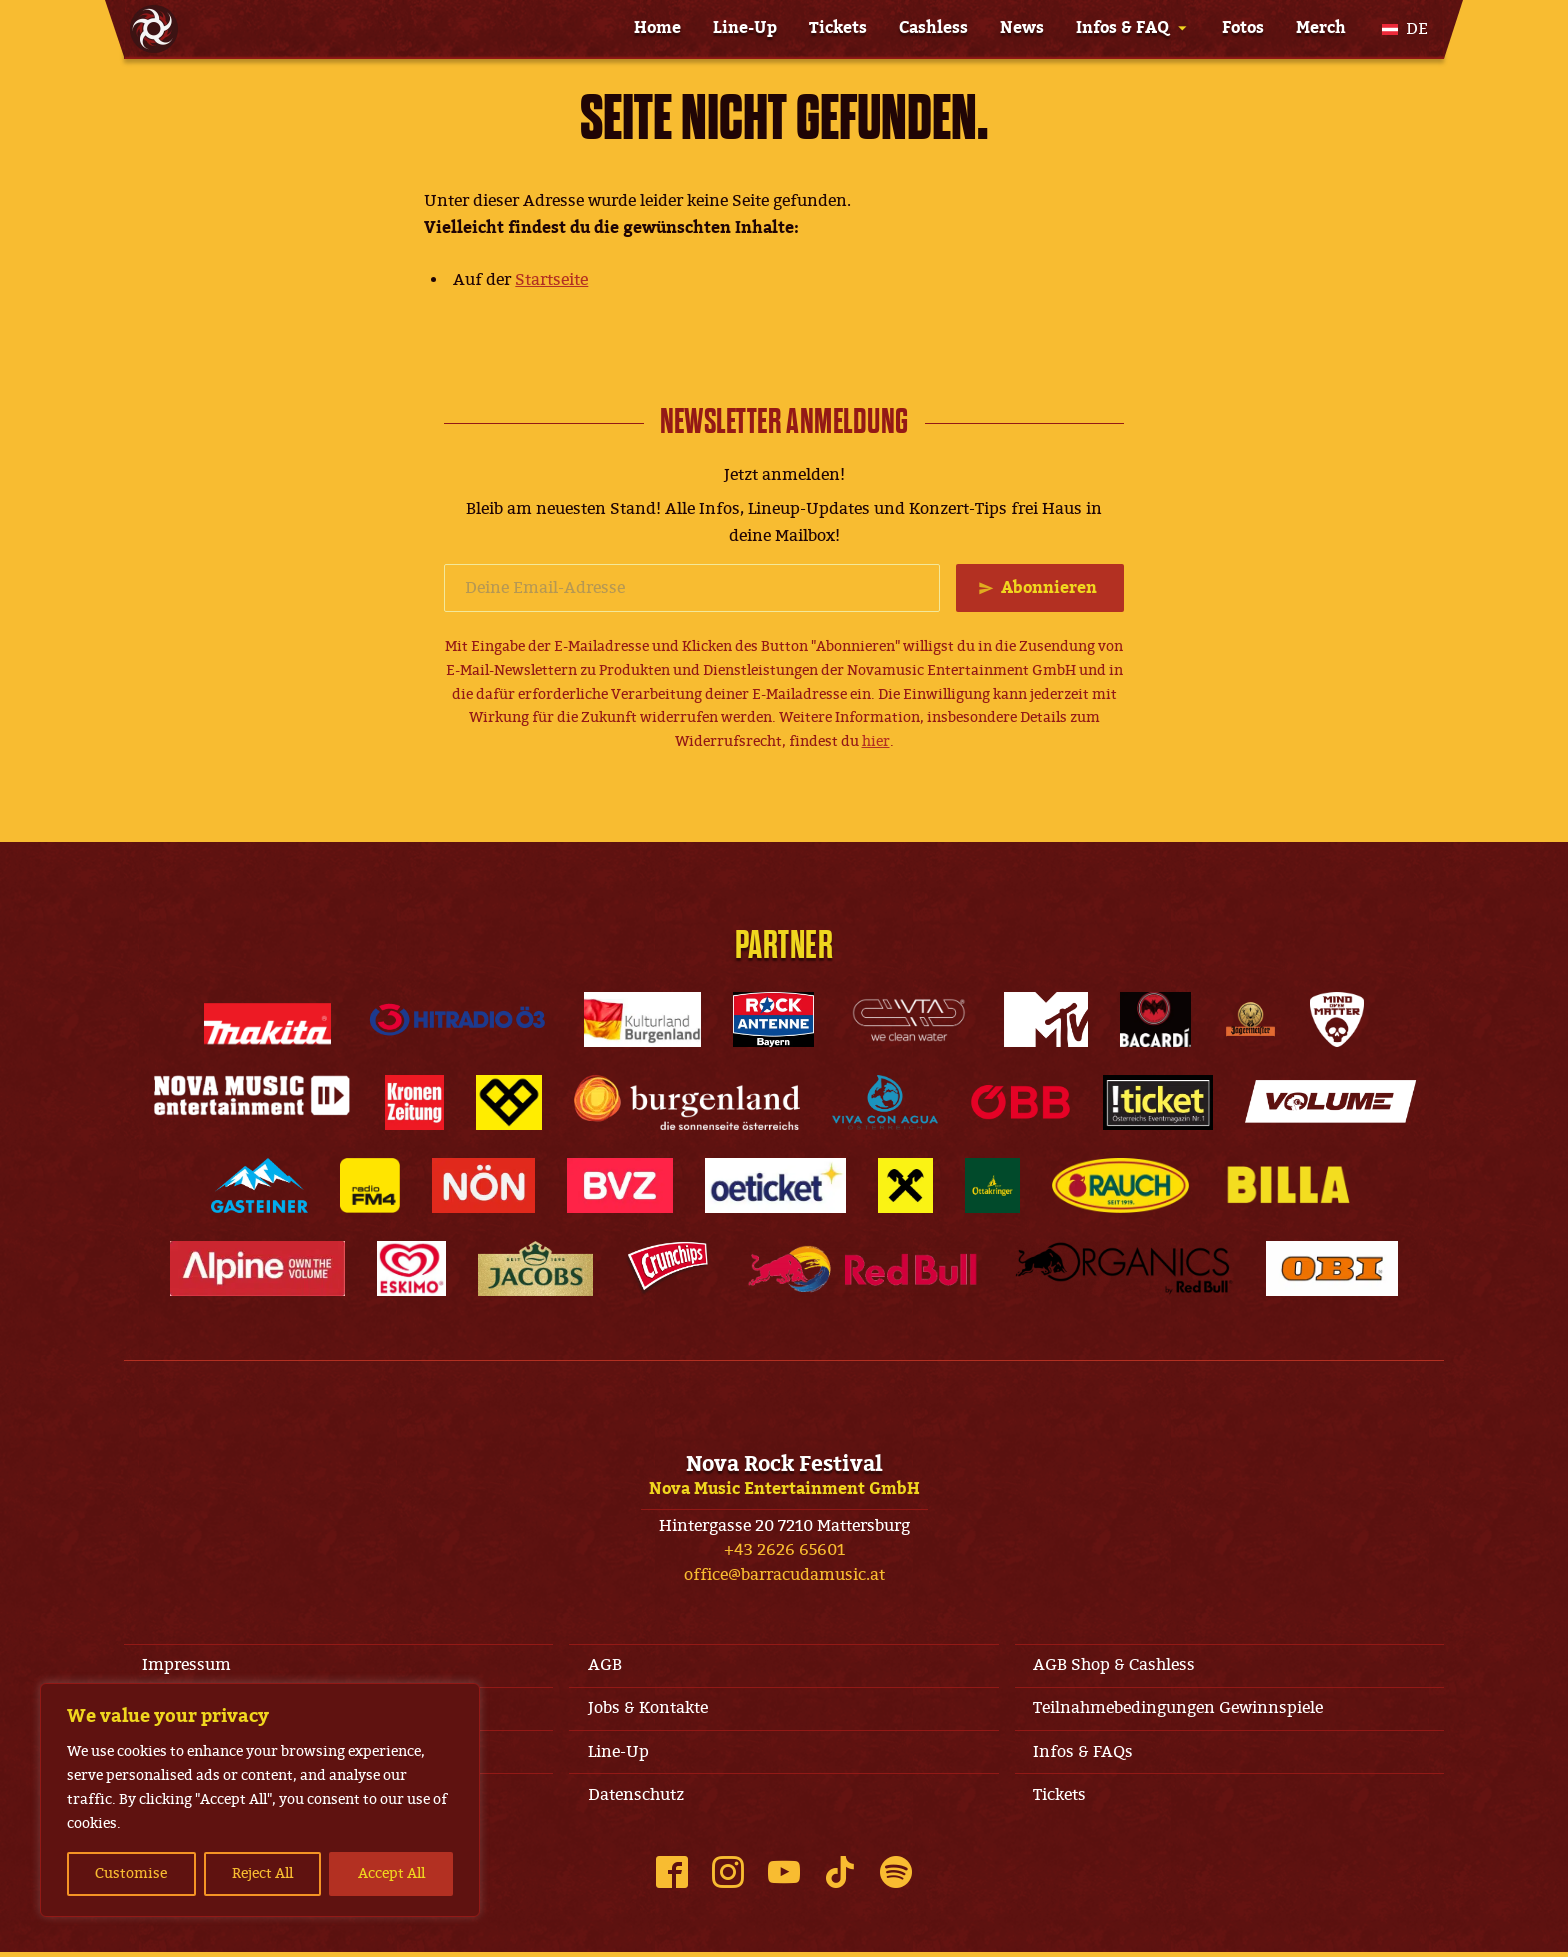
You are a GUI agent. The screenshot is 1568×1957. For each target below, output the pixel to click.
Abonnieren (1048, 588)
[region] (260, 1800)
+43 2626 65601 (784, 1551)
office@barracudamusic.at (784, 1576)
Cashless (933, 28)
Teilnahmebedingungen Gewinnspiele (1180, 1711)
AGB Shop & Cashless (1116, 1666)
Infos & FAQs (1085, 1755)
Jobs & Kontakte (649, 1711)
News (1022, 28)
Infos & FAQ (1122, 28)
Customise (131, 1873)
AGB (606, 1666)
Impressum (188, 1666)
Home (657, 28)
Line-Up (745, 28)
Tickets (838, 28)
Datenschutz (637, 1799)
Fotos (1243, 28)
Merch (1321, 28)
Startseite (551, 280)
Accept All (391, 1873)
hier (876, 742)
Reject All (262, 1873)
